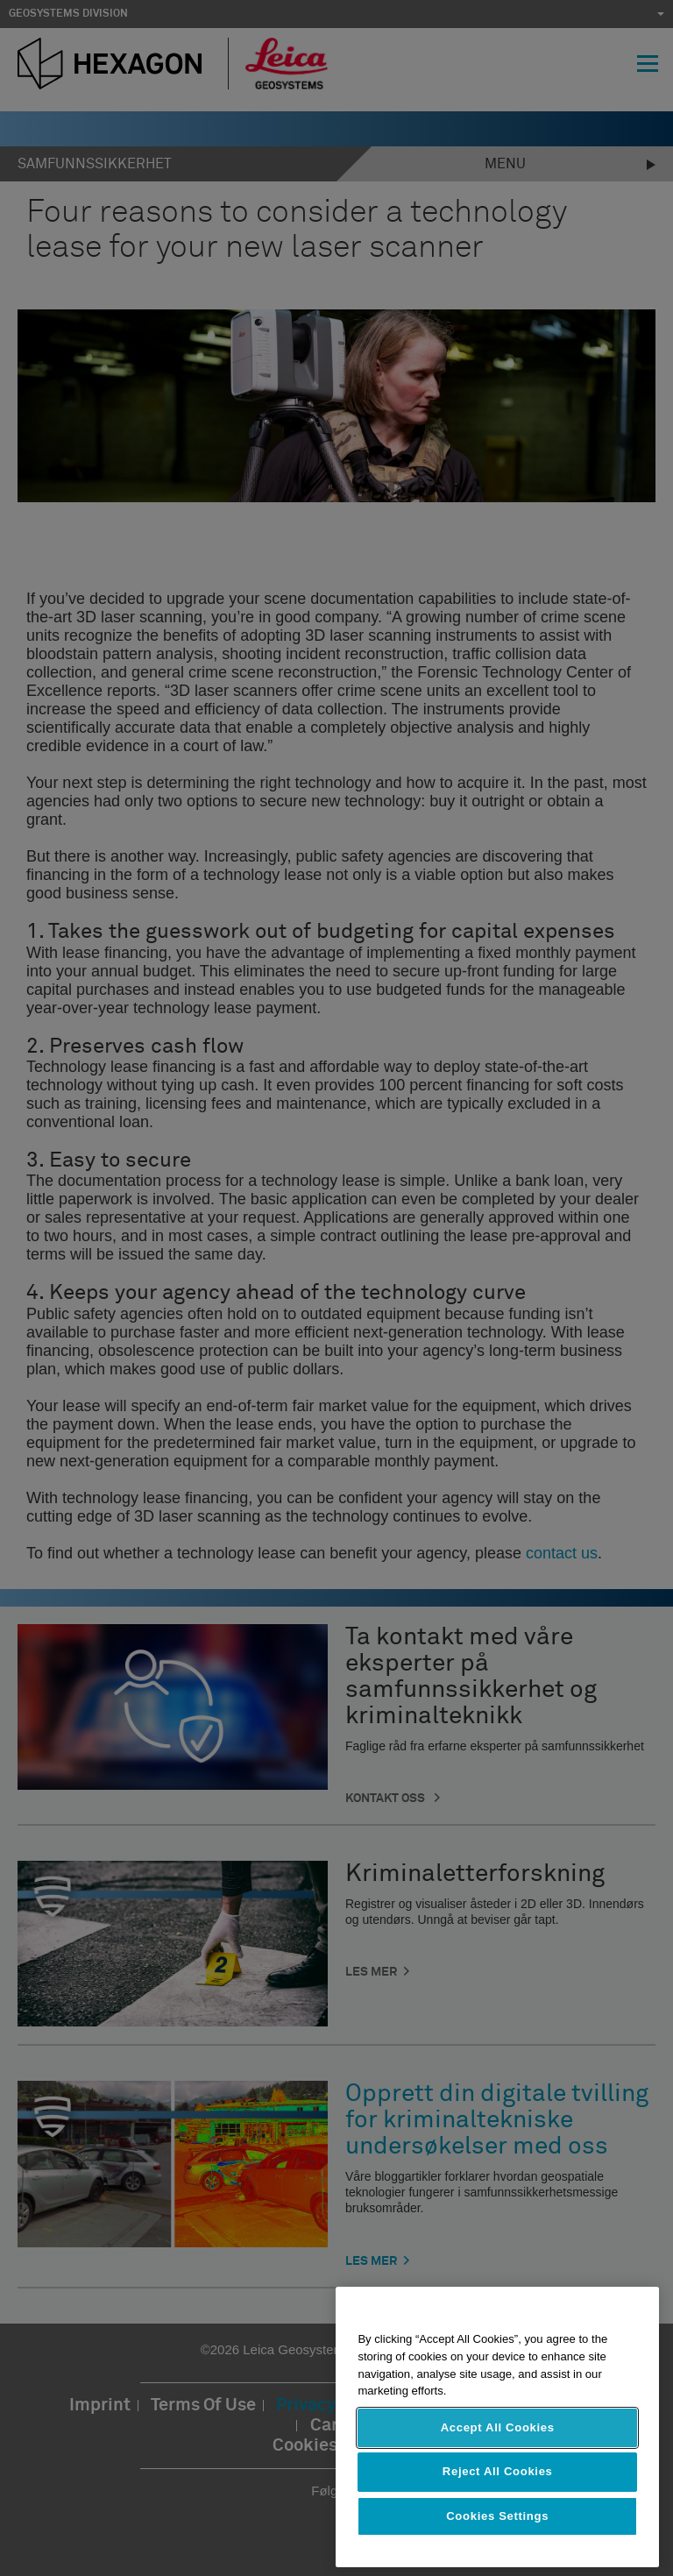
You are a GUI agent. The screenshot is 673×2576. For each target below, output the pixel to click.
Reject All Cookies (498, 2471)
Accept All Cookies (498, 2427)
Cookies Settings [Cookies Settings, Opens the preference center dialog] (497, 2516)
